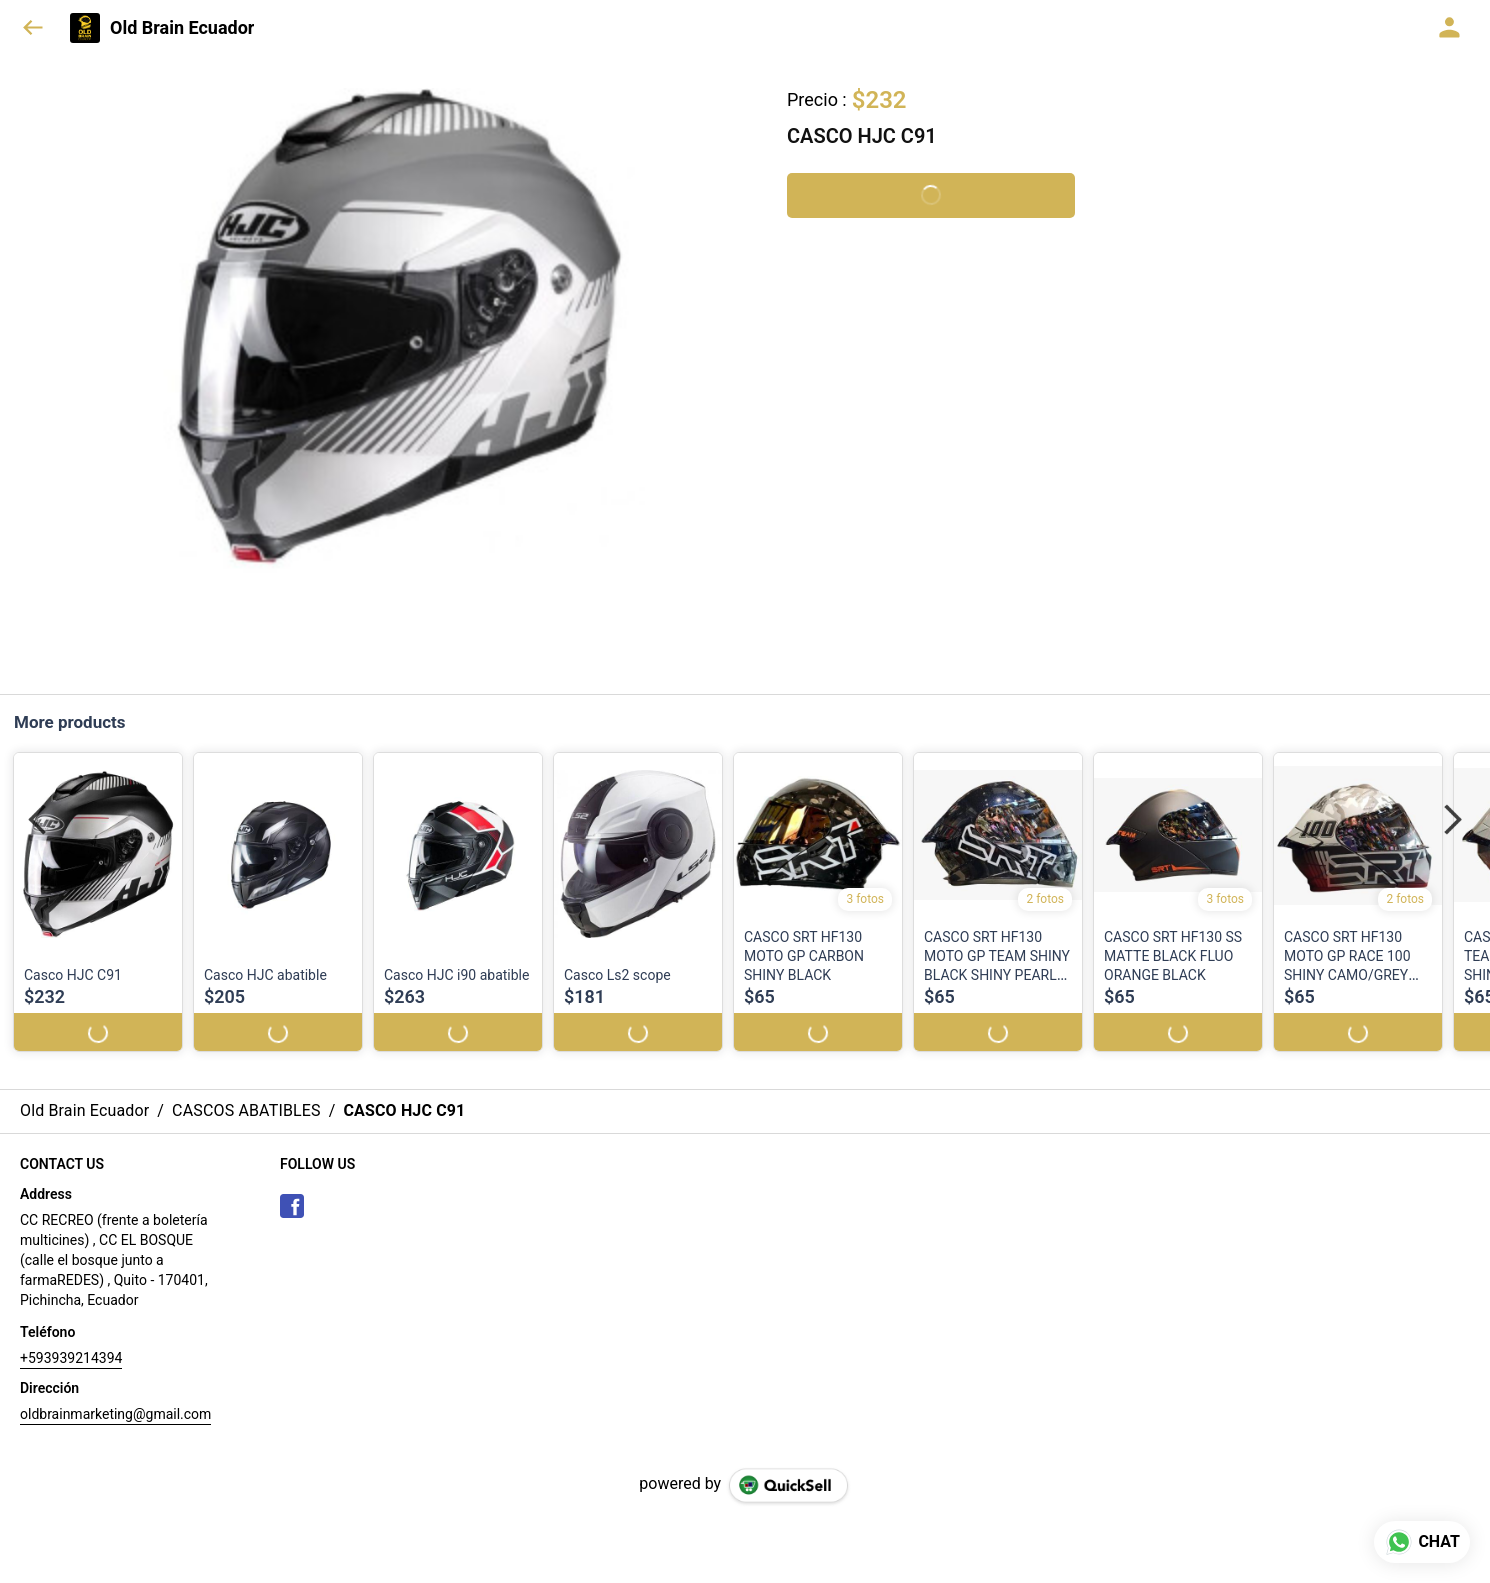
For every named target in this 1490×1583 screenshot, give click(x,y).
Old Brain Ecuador (182, 28)
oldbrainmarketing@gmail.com (115, 1395)
